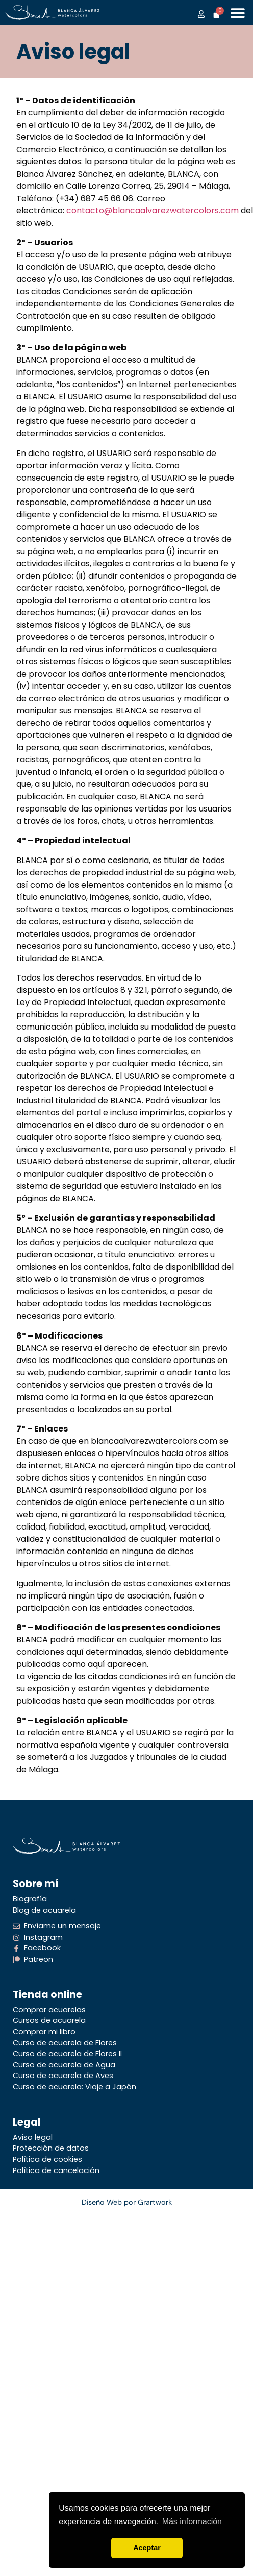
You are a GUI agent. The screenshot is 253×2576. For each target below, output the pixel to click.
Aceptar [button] (147, 2548)
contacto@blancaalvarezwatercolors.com (152, 211)
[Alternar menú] (237, 12)
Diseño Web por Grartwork (127, 2202)
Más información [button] (192, 2521)
